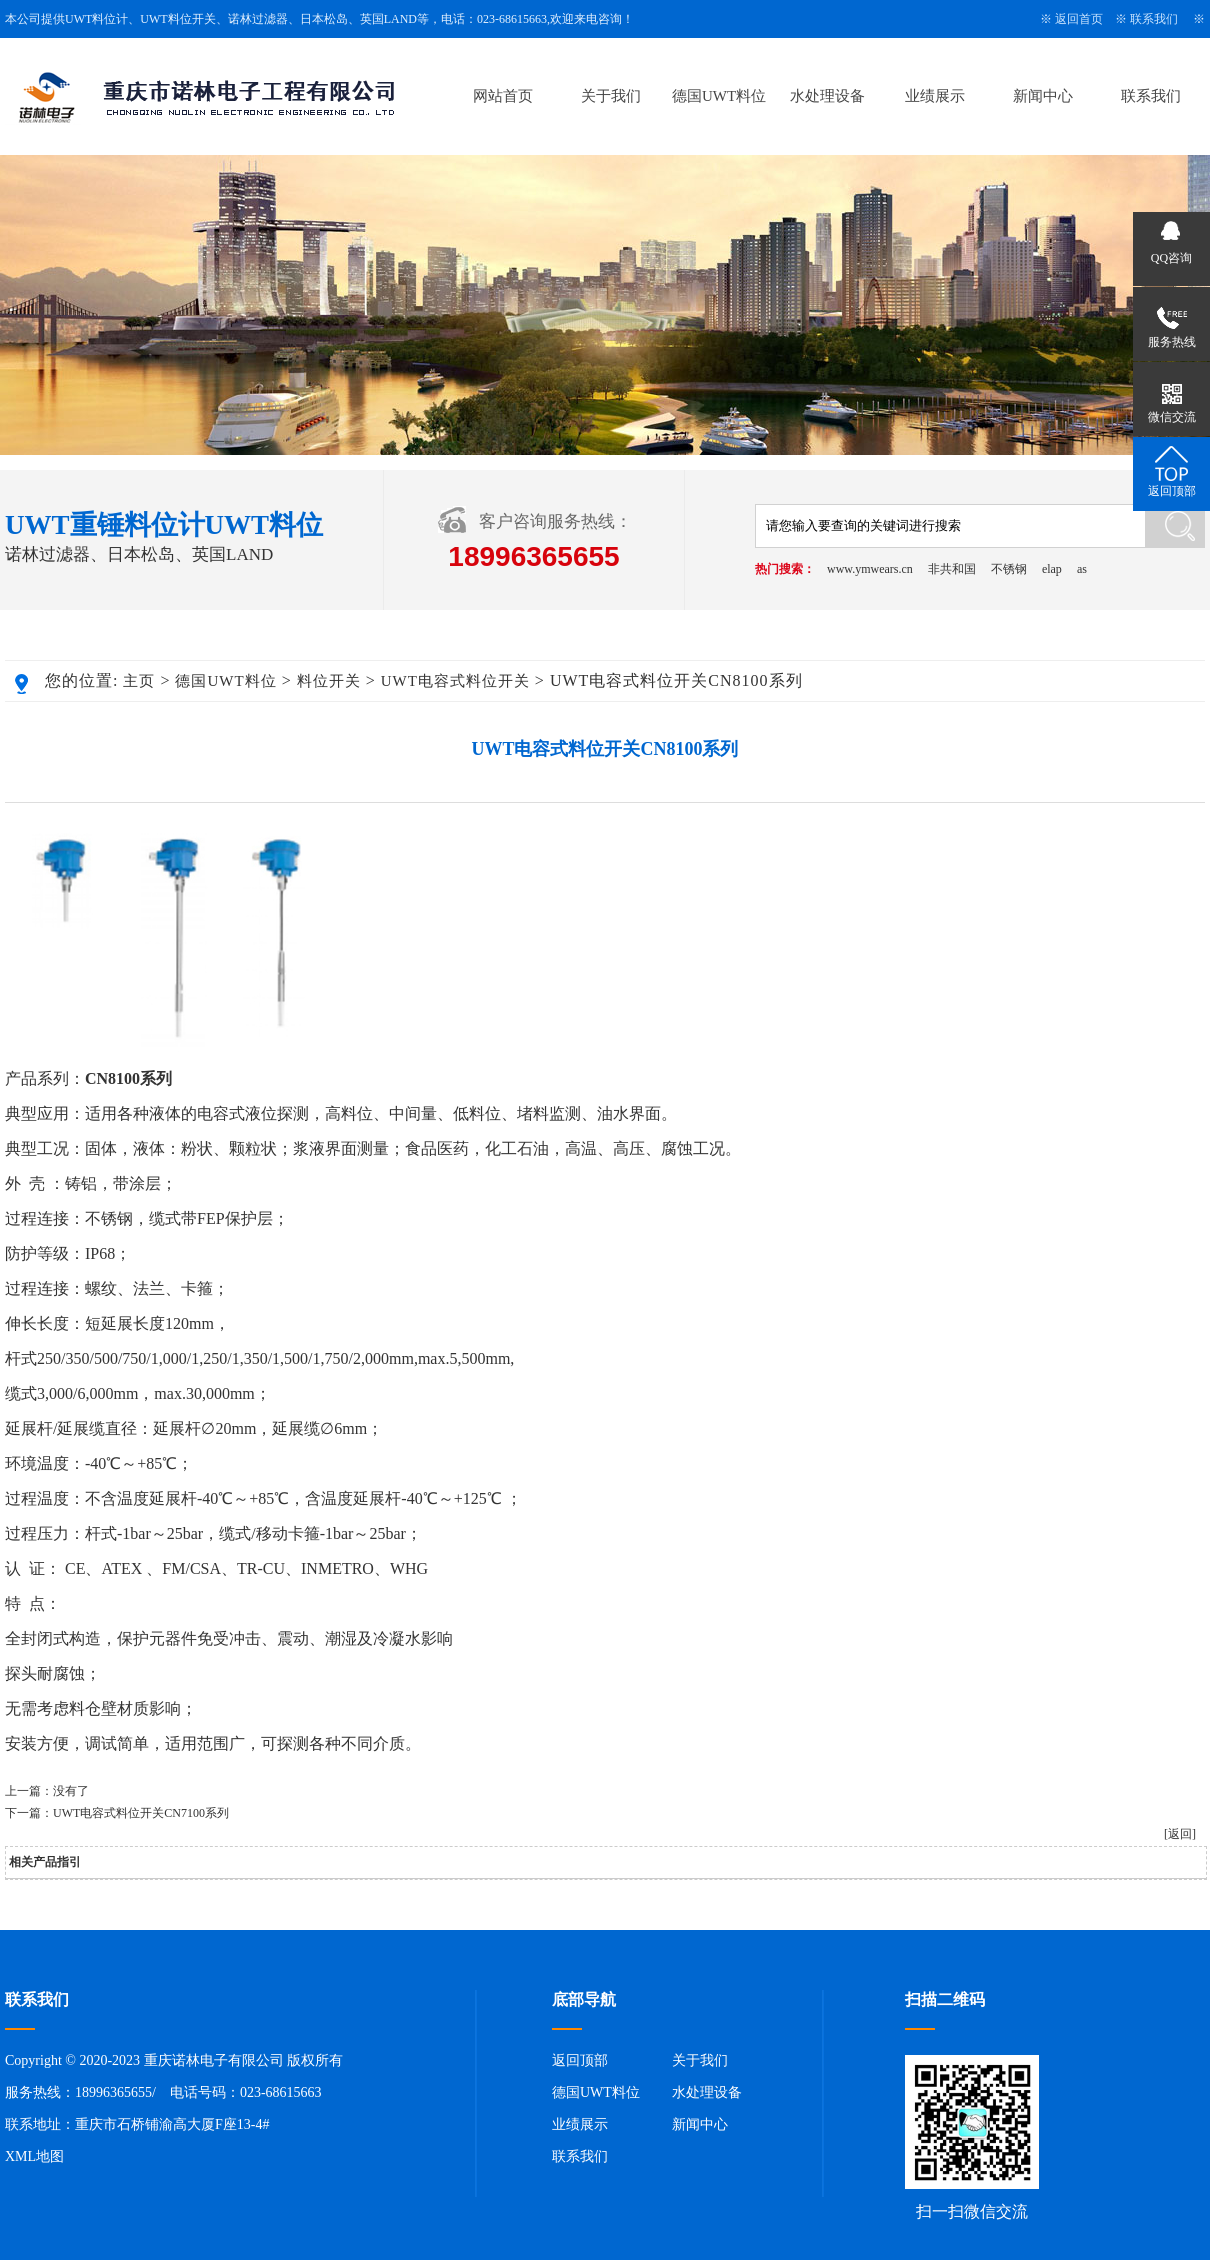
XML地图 (34, 2156)
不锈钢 (1009, 569)
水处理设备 (827, 96)
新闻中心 (1043, 96)
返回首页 (1079, 19)
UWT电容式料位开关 (455, 681)
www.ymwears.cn (870, 569)
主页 (139, 681)
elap (1052, 569)
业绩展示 (935, 96)
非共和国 (952, 569)
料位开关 (329, 681)
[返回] (1180, 1834)
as (1082, 569)
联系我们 (1154, 19)
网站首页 (503, 96)
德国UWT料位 (719, 96)
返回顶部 (580, 2060)
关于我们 (611, 96)
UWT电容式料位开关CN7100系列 (141, 1813)
